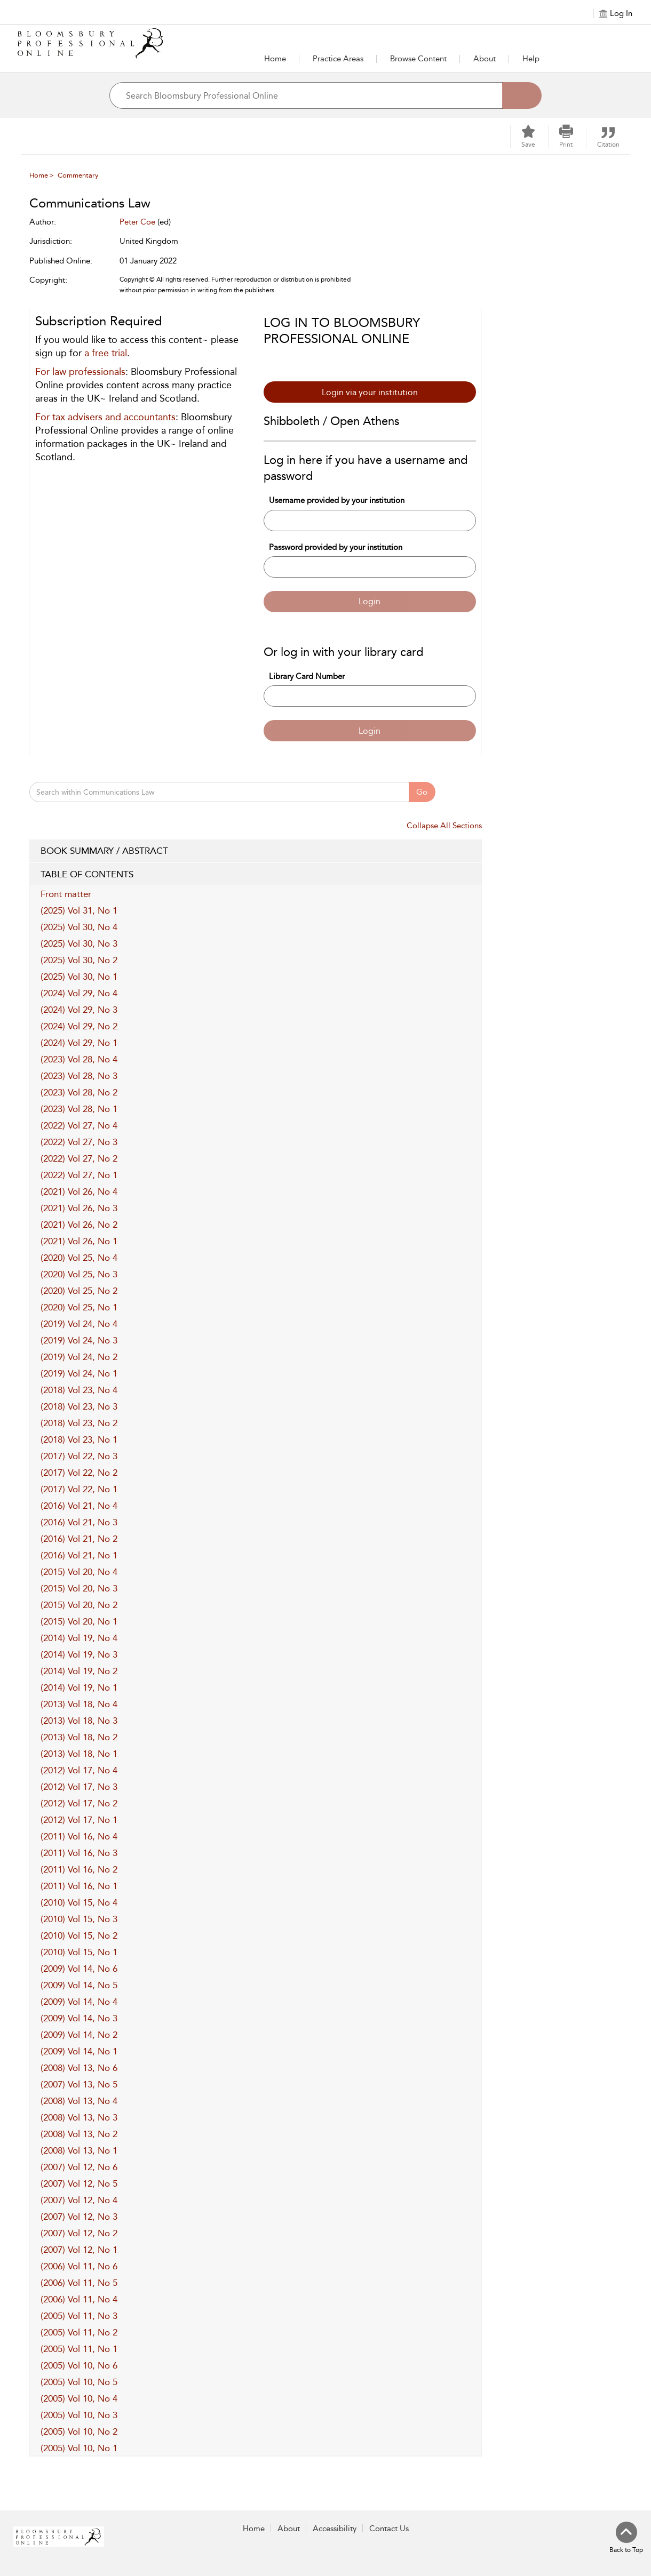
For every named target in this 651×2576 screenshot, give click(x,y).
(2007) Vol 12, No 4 (79, 2200)
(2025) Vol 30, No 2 (79, 960)
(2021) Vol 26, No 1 (79, 1241)
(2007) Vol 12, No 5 (79, 2183)
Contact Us (389, 2528)
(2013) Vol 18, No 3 (79, 1720)
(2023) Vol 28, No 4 (79, 1059)
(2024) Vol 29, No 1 (79, 1042)
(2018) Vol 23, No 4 (79, 1390)
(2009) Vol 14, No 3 (79, 2018)
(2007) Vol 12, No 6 (79, 2167)
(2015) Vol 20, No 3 (79, 1588)
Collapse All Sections (444, 825)
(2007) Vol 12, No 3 (79, 2216)
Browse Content (418, 58)
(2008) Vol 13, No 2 (79, 2134)
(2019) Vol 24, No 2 (79, 1356)
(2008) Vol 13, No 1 (79, 2150)
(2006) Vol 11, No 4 (79, 2299)
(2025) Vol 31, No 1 (79, 910)
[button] (338, 58)
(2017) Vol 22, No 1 (79, 1489)
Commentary (78, 175)
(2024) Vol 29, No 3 (79, 1009)
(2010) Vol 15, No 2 (79, 1935)
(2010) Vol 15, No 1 (79, 1952)
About (484, 58)
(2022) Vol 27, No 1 (79, 1175)
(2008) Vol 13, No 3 (79, 2117)
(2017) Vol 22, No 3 (79, 1456)
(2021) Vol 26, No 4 (79, 1191)
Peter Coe (137, 222)
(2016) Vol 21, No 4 (79, 1505)
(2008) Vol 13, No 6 (79, 2067)
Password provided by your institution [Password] (335, 547)
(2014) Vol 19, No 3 (79, 1654)
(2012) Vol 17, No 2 (79, 1803)
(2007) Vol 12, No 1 (79, 2249)
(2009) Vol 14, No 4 (79, 2001)
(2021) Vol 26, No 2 (79, 1224)
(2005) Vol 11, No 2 (79, 2332)
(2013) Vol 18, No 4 (79, 1704)
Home (275, 58)
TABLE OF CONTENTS (256, 875)
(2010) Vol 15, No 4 (79, 1902)
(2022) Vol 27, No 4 (79, 1125)
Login (369, 601)
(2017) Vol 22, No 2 (79, 1472)
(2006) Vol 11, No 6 (79, 2266)
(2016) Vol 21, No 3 (79, 1522)
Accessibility (334, 2528)
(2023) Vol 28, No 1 (79, 1108)
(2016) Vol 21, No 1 (79, 1555)
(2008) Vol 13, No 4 (79, 2100)
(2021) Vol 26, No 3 (79, 1208)
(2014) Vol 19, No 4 (79, 1638)
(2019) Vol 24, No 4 (79, 1323)
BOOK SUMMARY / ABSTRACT (256, 851)
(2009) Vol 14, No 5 (79, 1985)
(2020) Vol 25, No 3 (79, 1274)
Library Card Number (307, 676)
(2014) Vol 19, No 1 (79, 1687)
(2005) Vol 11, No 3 (79, 2315)
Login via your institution (370, 392)
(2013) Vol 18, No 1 (79, 1753)
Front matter (66, 894)
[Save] (528, 136)
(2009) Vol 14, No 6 (79, 1968)
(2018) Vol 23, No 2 (79, 1423)
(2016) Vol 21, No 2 (79, 1538)
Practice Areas (338, 58)
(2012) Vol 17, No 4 (79, 1770)
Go (421, 792)
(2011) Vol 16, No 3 (79, 1852)
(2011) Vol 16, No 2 (79, 1869)
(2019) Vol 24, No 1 (79, 1373)
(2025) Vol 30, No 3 (79, 943)
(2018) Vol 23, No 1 (79, 1439)
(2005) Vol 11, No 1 (79, 2348)
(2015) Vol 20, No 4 (79, 1571)
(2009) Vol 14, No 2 (79, 2034)
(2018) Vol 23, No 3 (79, 1406)
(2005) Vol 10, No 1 (79, 2448)
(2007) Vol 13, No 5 (79, 2084)
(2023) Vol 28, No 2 (79, 1092)
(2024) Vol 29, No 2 (79, 1026)
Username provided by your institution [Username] (336, 500)
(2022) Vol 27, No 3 (79, 1142)
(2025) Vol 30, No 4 (79, 927)
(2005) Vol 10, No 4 (79, 2398)
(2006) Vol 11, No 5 (79, 2282)
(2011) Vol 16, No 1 (79, 1886)
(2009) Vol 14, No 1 (79, 2051)
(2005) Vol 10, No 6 (79, 2365)
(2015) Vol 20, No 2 (79, 1604)
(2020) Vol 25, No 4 (79, 1257)
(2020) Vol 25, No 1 (79, 1307)
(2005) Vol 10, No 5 (79, 2382)
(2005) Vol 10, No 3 (79, 2415)
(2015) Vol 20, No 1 (79, 1621)
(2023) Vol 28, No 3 (79, 1075)
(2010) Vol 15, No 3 (79, 1919)
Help (530, 58)
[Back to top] (626, 2538)
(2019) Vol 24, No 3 (79, 1340)
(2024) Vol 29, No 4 (79, 993)
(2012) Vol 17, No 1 (79, 1819)
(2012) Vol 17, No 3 (79, 1786)
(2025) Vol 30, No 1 (79, 976)
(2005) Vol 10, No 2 (79, 2431)
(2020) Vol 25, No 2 (79, 1290)
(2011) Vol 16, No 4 (79, 1836)
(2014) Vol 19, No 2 (79, 1671)
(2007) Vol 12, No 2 (79, 2233)
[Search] (522, 95)
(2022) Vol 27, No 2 (79, 1158)
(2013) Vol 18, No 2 (79, 1737)
